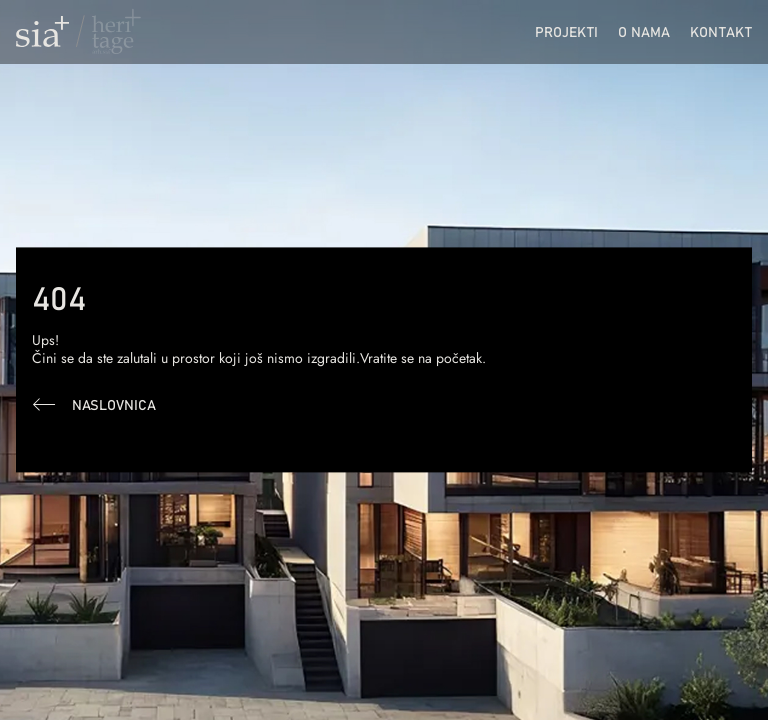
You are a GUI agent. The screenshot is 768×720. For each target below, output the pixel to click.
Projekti (566, 31)
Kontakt (721, 31)
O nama (644, 31)
